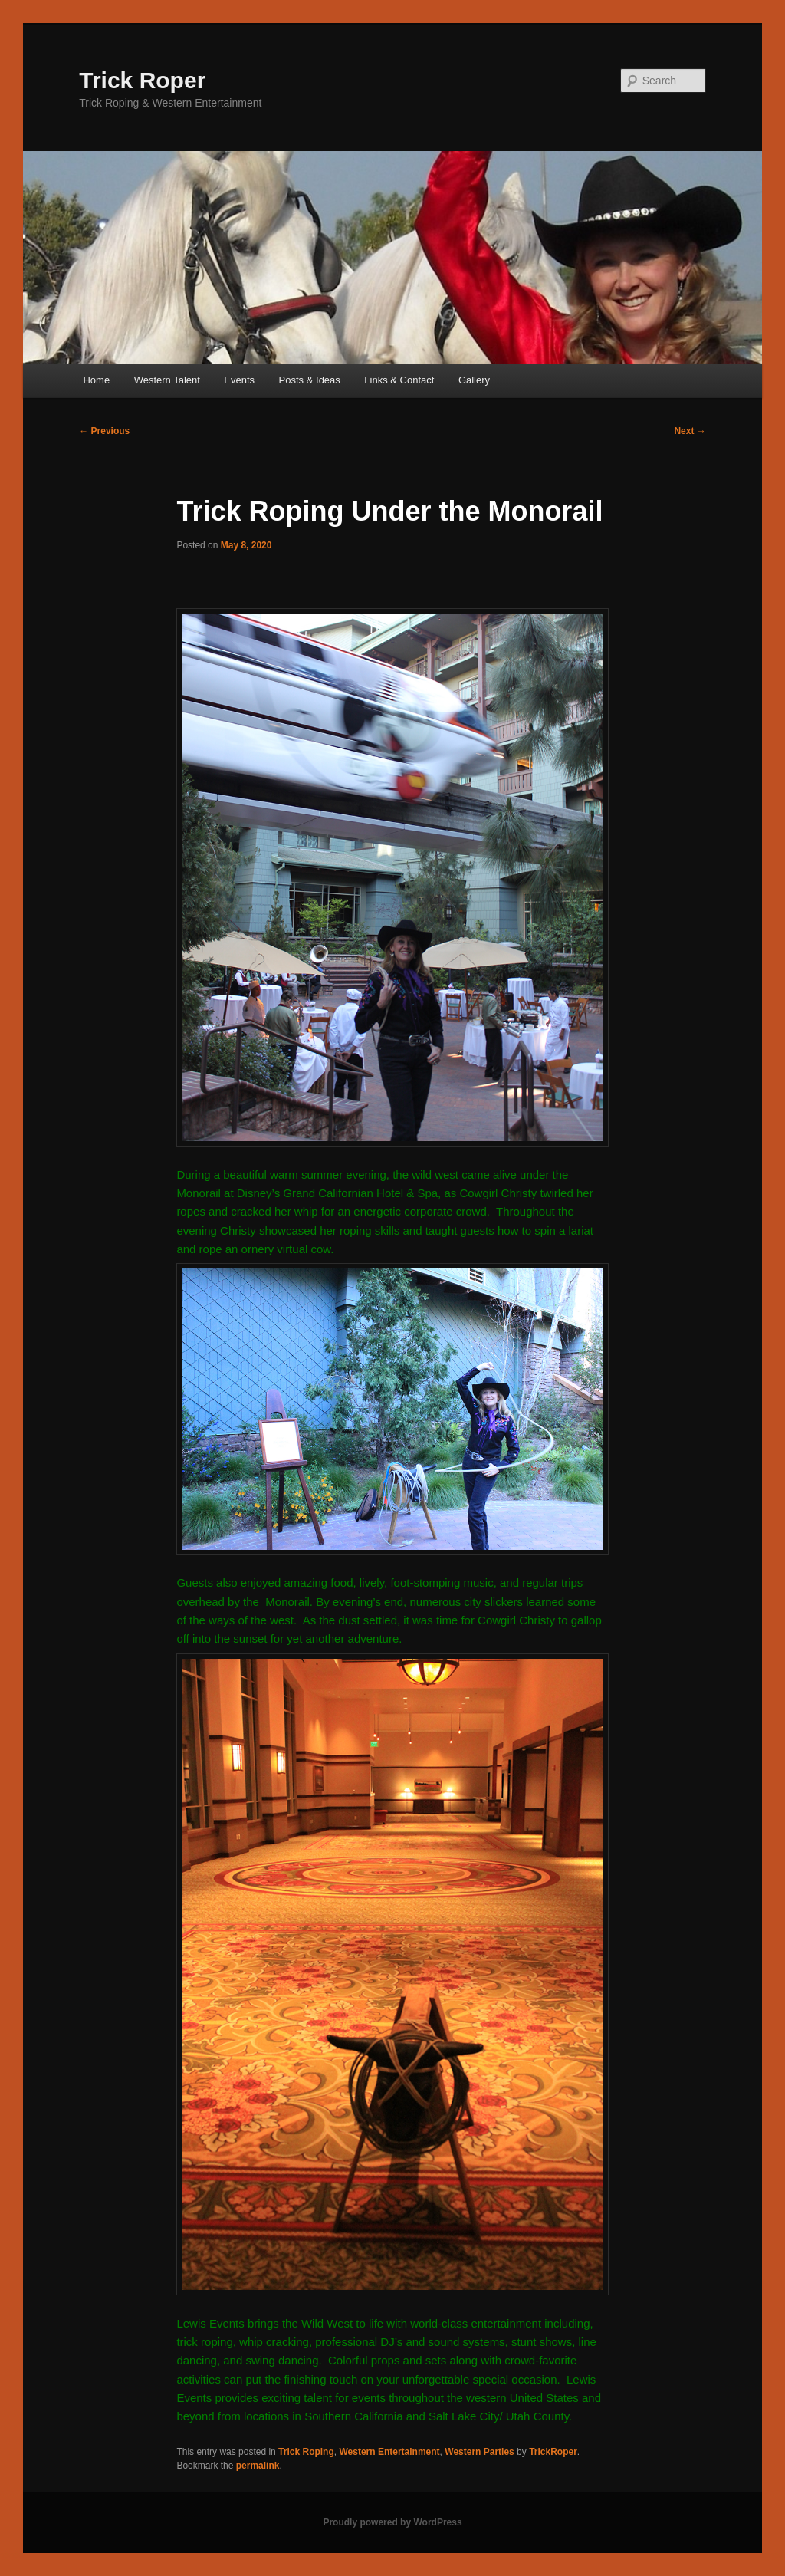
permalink (258, 2465)
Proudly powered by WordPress (392, 2522)
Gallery (474, 380)
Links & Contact (399, 380)
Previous (104, 431)
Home (96, 380)
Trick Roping (306, 2451)
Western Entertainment (389, 2451)
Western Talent (167, 380)
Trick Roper (142, 80)
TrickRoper (553, 2451)
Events (239, 380)
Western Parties (479, 2451)
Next (689, 431)
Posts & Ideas (309, 380)
